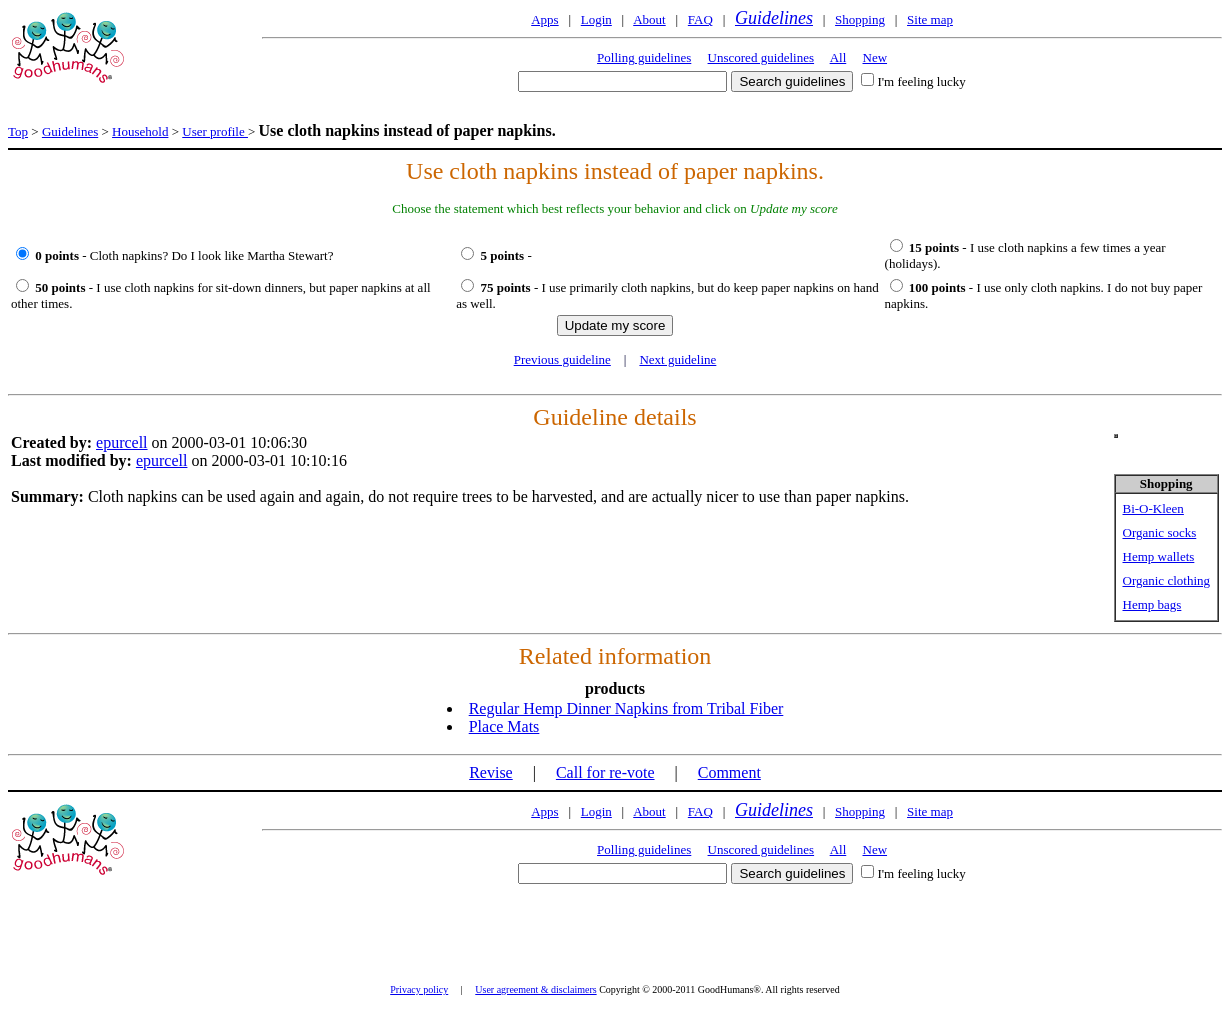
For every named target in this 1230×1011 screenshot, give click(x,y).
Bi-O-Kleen (1153, 508)
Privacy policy (419, 989)
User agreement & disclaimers (535, 989)
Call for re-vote (605, 772)
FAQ (700, 19)
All (838, 57)
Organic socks (1160, 532)
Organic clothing (1167, 580)
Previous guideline (562, 359)
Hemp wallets (1159, 556)
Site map (930, 19)
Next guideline (677, 359)
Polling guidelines (644, 57)
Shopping (860, 19)
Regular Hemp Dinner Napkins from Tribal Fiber (626, 708)
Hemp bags (1152, 604)
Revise (491, 772)
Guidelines (774, 18)
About (649, 19)
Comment (729, 772)
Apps (544, 19)
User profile (215, 131)
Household (140, 131)
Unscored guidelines (761, 57)
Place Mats (504, 726)
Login (596, 19)
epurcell (122, 442)
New (875, 57)
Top (18, 131)
